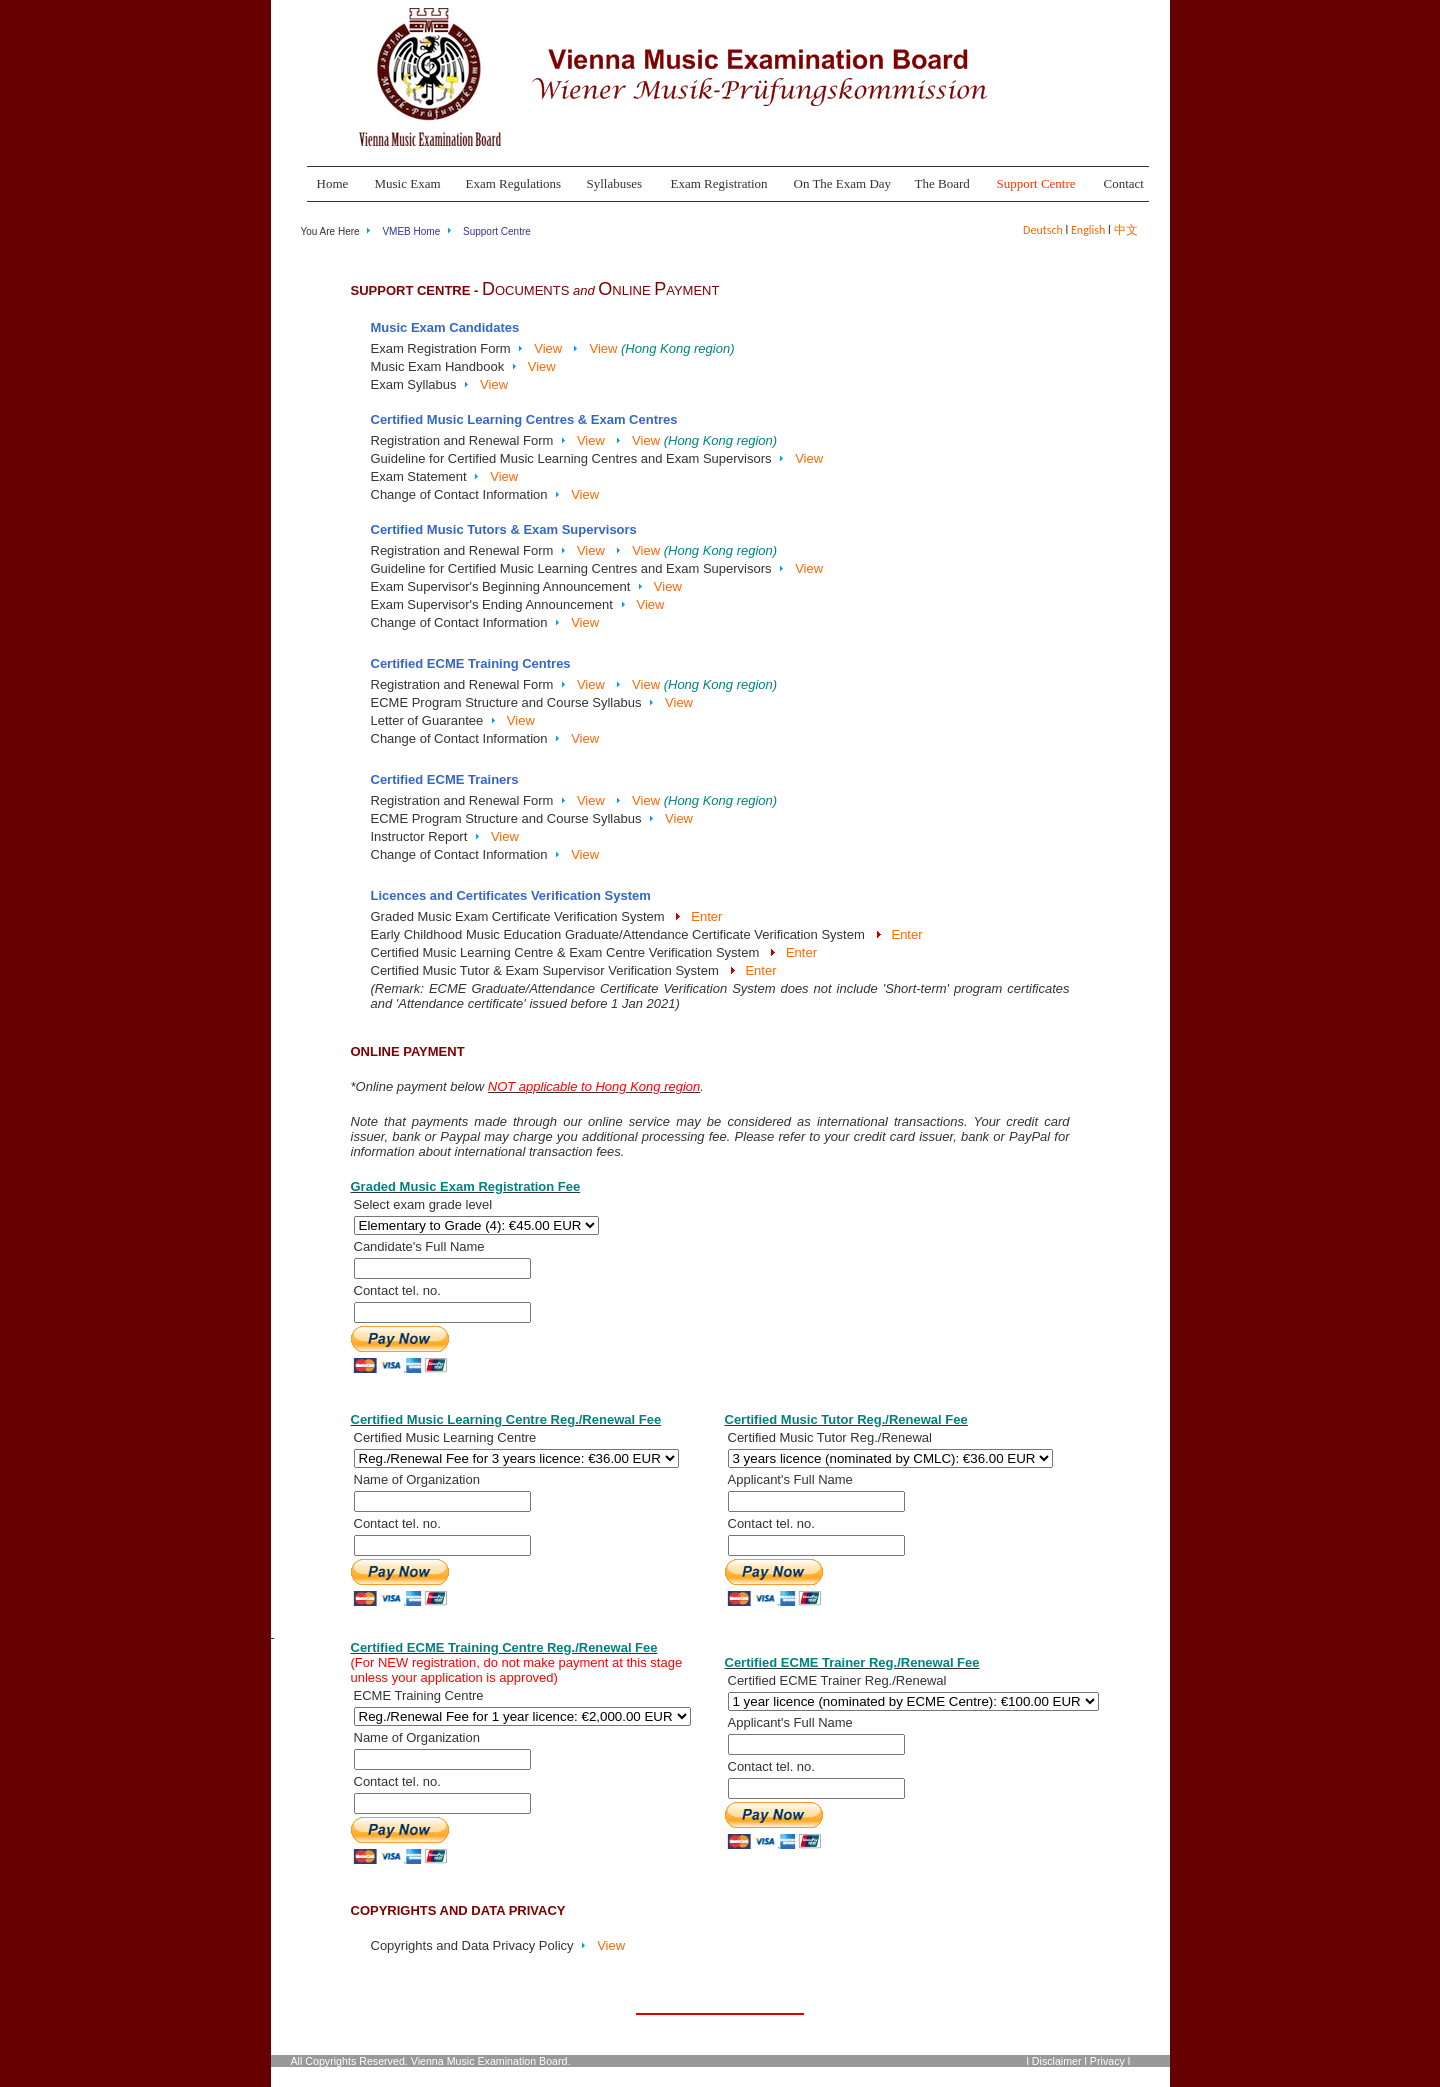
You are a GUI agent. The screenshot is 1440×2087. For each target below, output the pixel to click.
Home (333, 183)
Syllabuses (615, 183)
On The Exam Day (843, 183)
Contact (1124, 183)
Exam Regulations (514, 183)
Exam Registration (719, 183)
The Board (942, 183)
